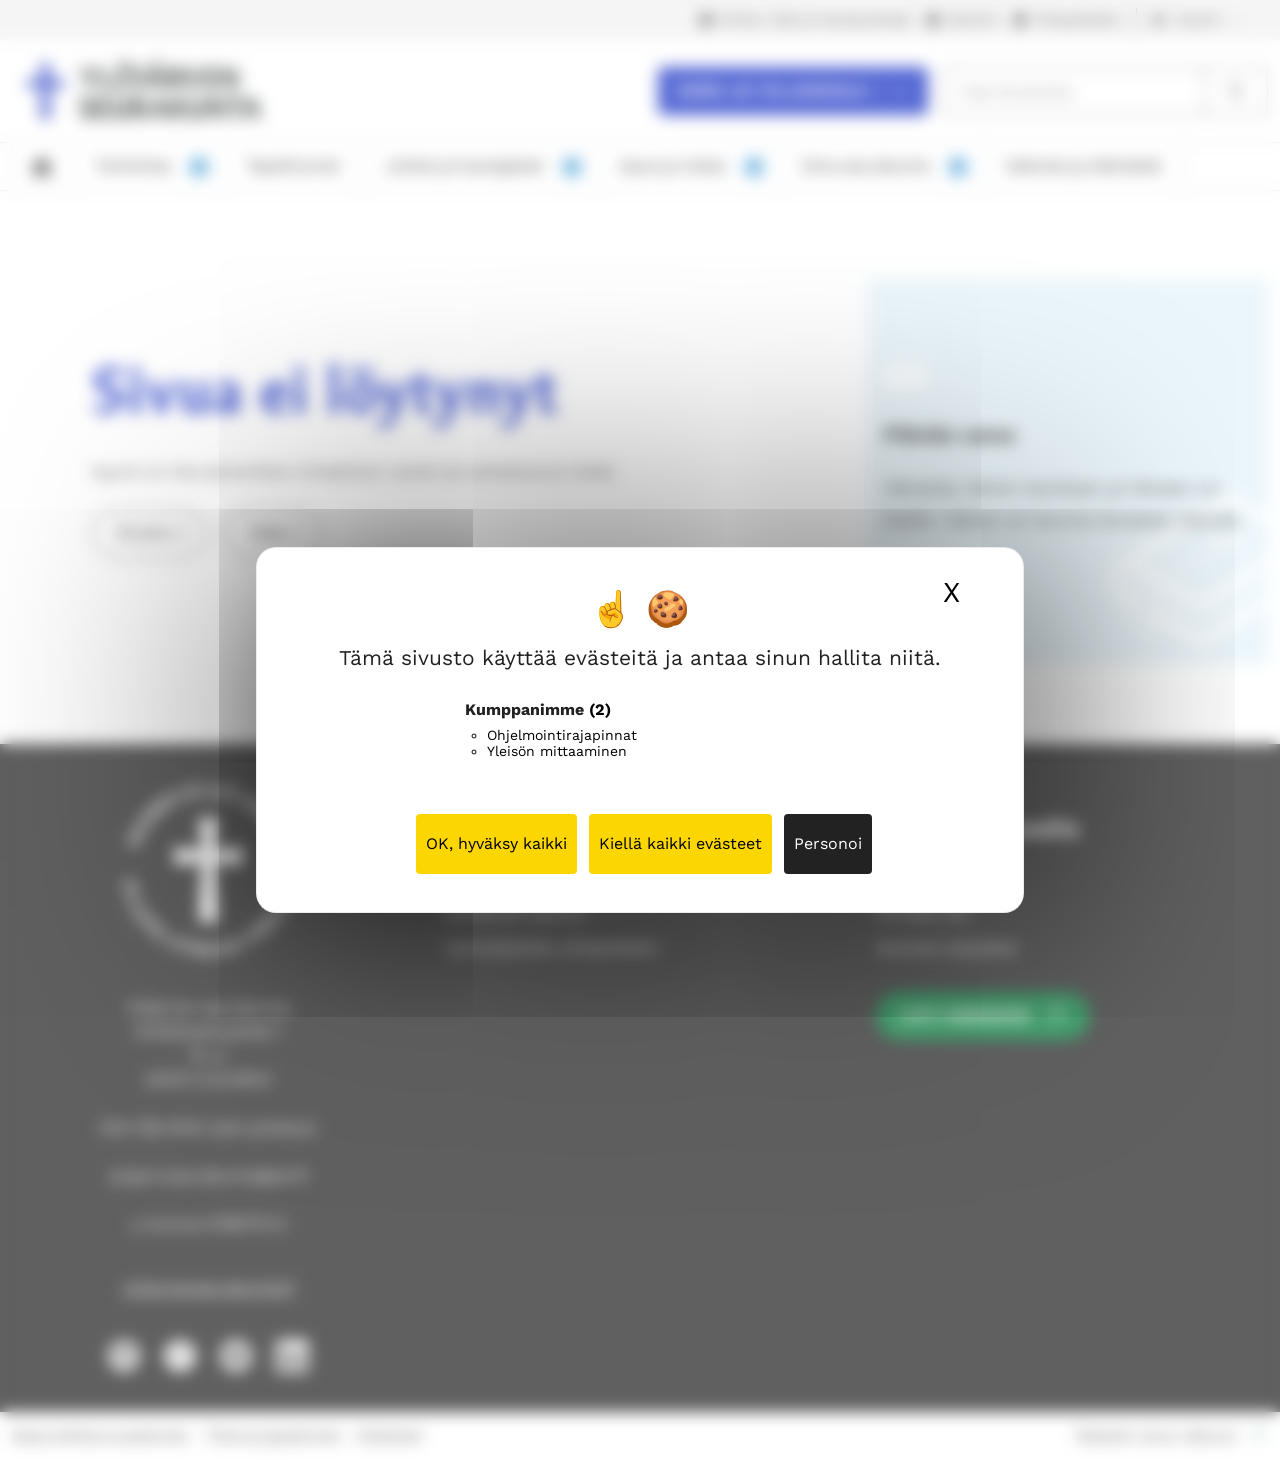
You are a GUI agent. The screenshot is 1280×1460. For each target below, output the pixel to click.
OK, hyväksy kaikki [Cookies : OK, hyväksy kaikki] (496, 843)
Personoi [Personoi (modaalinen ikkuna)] (828, 843)
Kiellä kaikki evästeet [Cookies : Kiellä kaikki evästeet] (680, 843)
